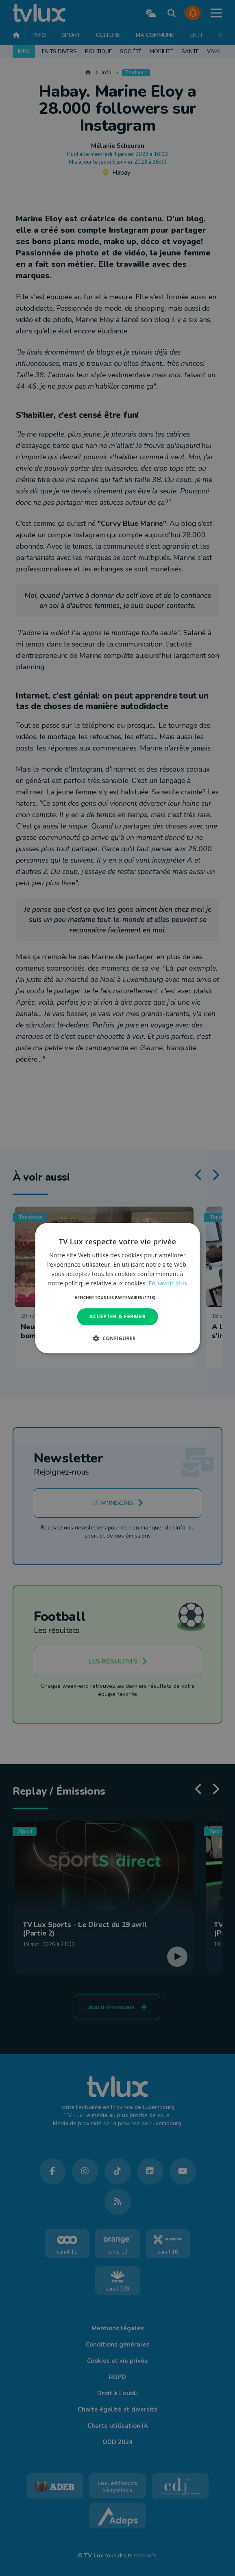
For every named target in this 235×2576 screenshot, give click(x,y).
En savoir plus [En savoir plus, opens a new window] (168, 1283)
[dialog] (117, 1288)
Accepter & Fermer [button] (117, 1316)
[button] (118, 1298)
